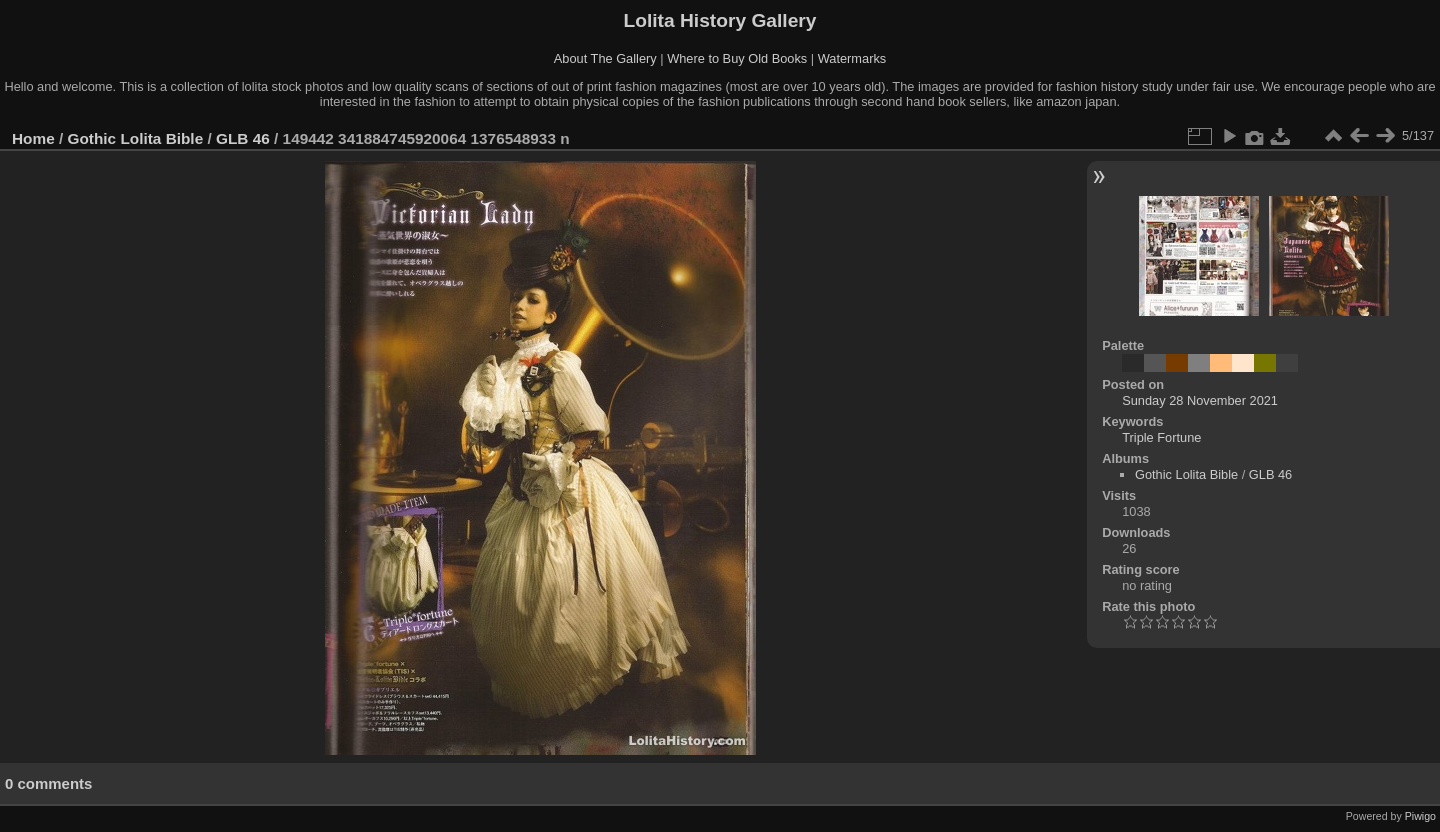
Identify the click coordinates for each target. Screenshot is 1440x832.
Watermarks (852, 58)
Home (33, 138)
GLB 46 (243, 138)
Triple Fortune (1161, 437)
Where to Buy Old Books (737, 58)
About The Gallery (605, 58)
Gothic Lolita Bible (136, 138)
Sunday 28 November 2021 (1200, 400)
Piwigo (1420, 816)
